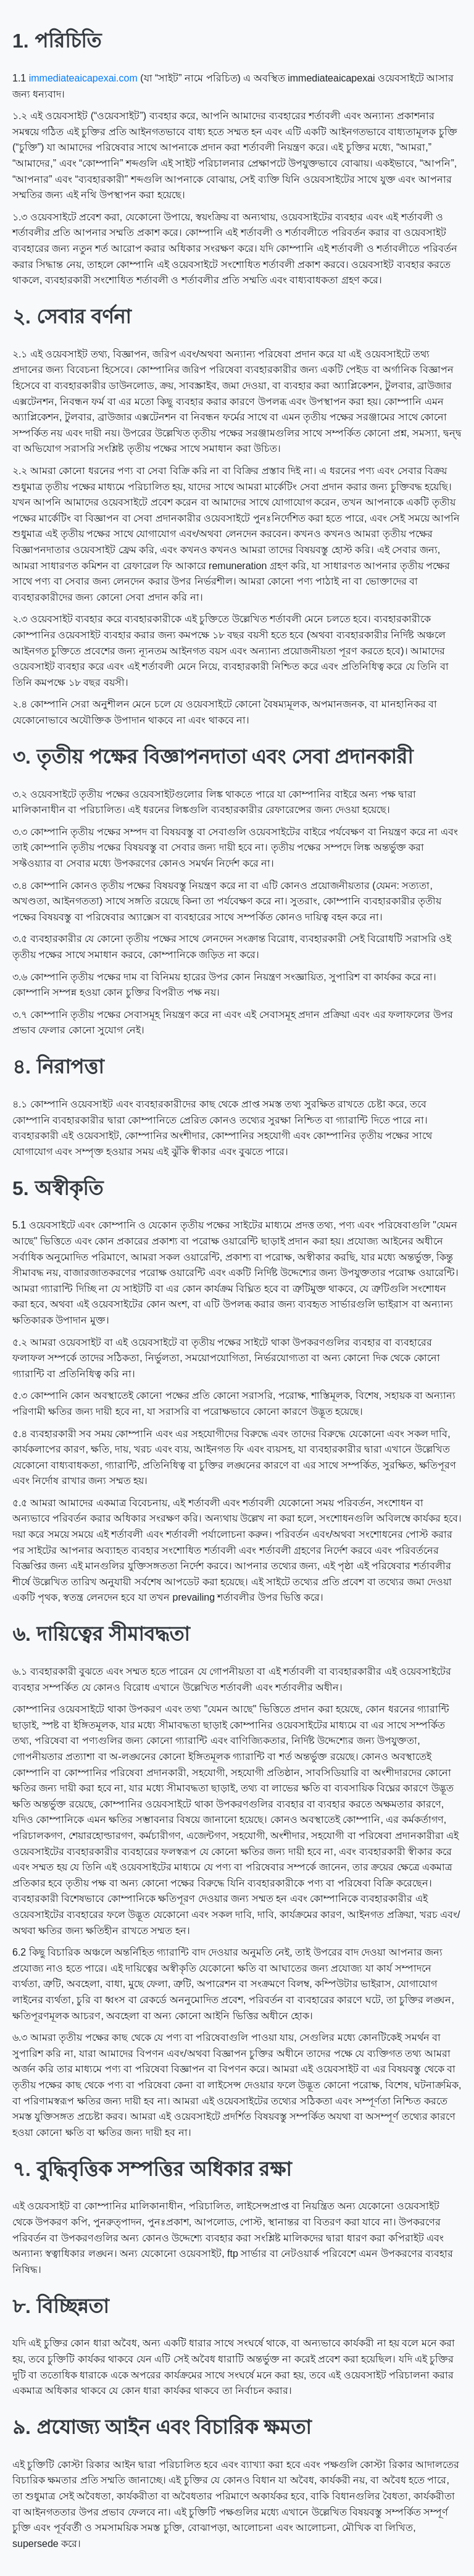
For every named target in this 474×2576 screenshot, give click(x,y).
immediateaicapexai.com (83, 78)
